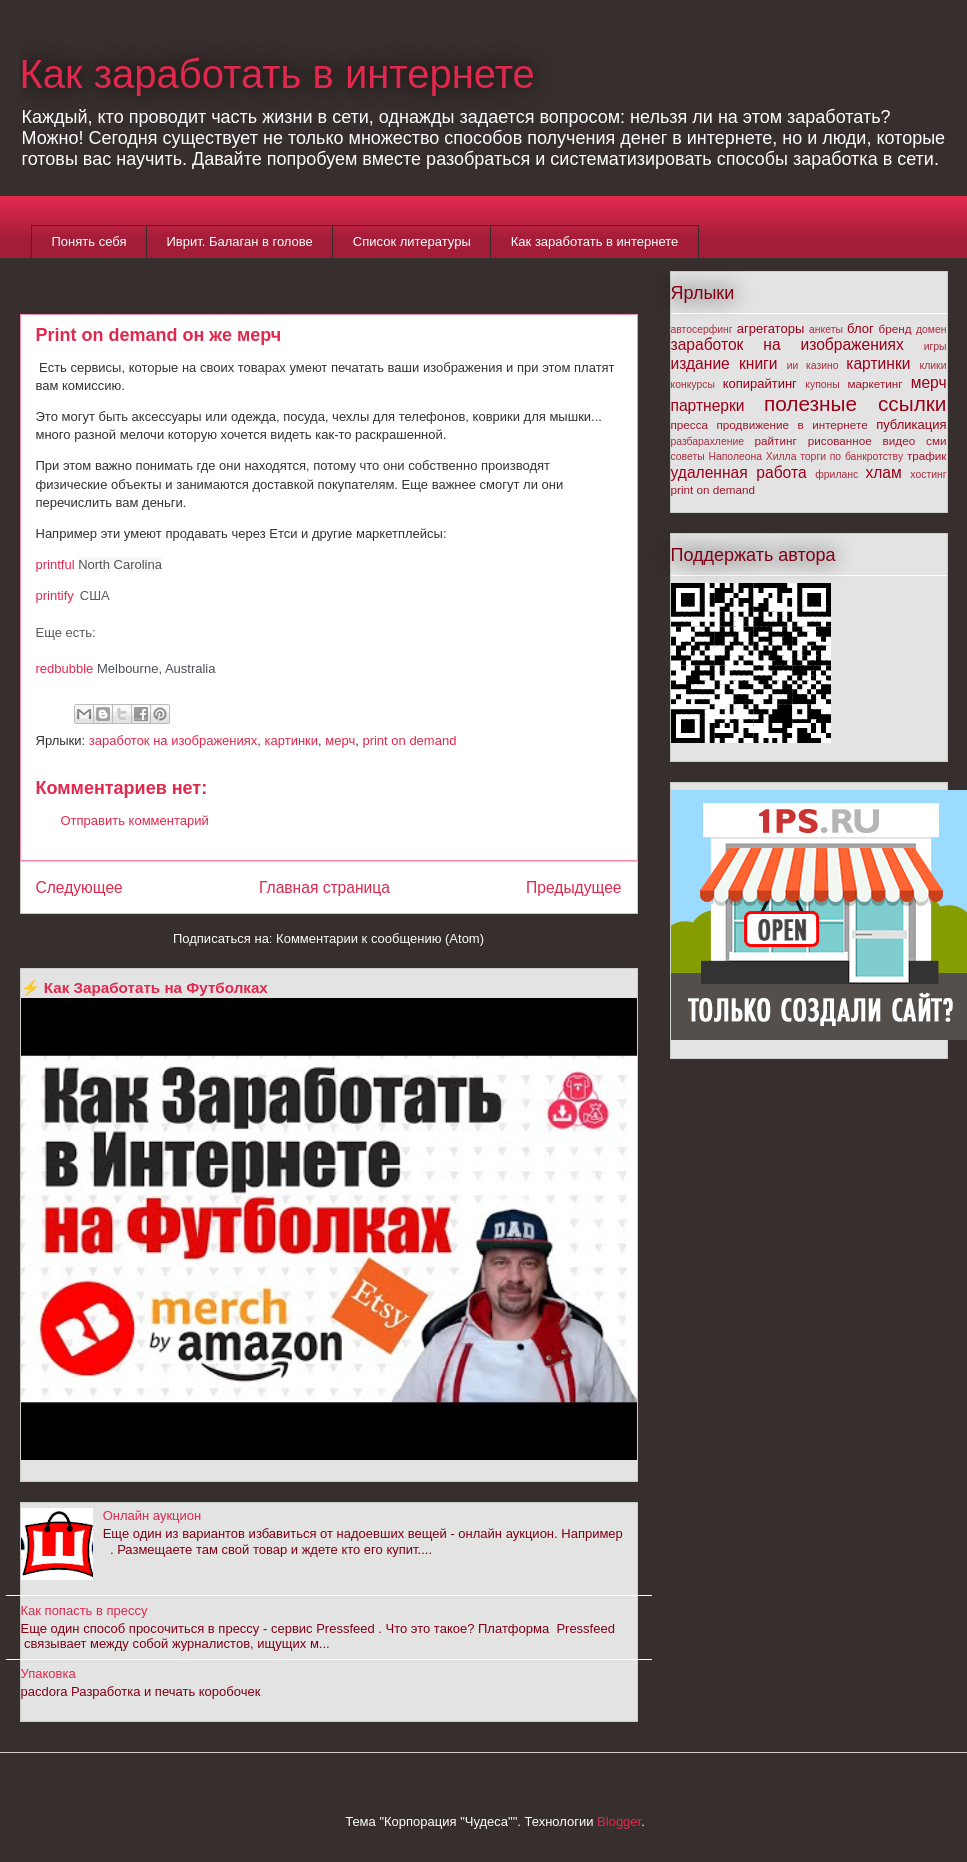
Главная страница (324, 887)
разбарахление (708, 441)
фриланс (836, 474)
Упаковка (48, 1673)
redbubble (65, 668)
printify (55, 595)
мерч (340, 740)
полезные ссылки (855, 403)
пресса (690, 424)
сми (936, 440)
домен (931, 329)
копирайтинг (760, 383)
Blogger (619, 1821)
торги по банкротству (851, 456)
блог (860, 328)
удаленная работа (739, 472)
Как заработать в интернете (277, 74)
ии (793, 365)
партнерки (708, 405)
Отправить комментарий (135, 820)
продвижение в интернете (792, 424)
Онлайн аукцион (152, 1515)
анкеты (826, 329)
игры (935, 346)
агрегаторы (770, 328)
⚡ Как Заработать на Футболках (144, 987)
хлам (883, 472)
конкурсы (693, 384)
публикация (911, 424)
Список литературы (412, 241)
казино (822, 365)
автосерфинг (702, 329)
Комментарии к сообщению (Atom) (380, 938)
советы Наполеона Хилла (734, 456)
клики (933, 365)
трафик (927, 455)
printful (55, 564)
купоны (822, 384)
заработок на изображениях (173, 740)
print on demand (409, 740)
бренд (895, 328)
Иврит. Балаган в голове (239, 241)
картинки (292, 740)
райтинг (776, 440)
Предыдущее (573, 887)
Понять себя (89, 241)
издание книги (724, 363)
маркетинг (875, 383)
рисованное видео (861, 440)
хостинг (928, 474)
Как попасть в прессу (84, 1610)
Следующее (79, 887)
